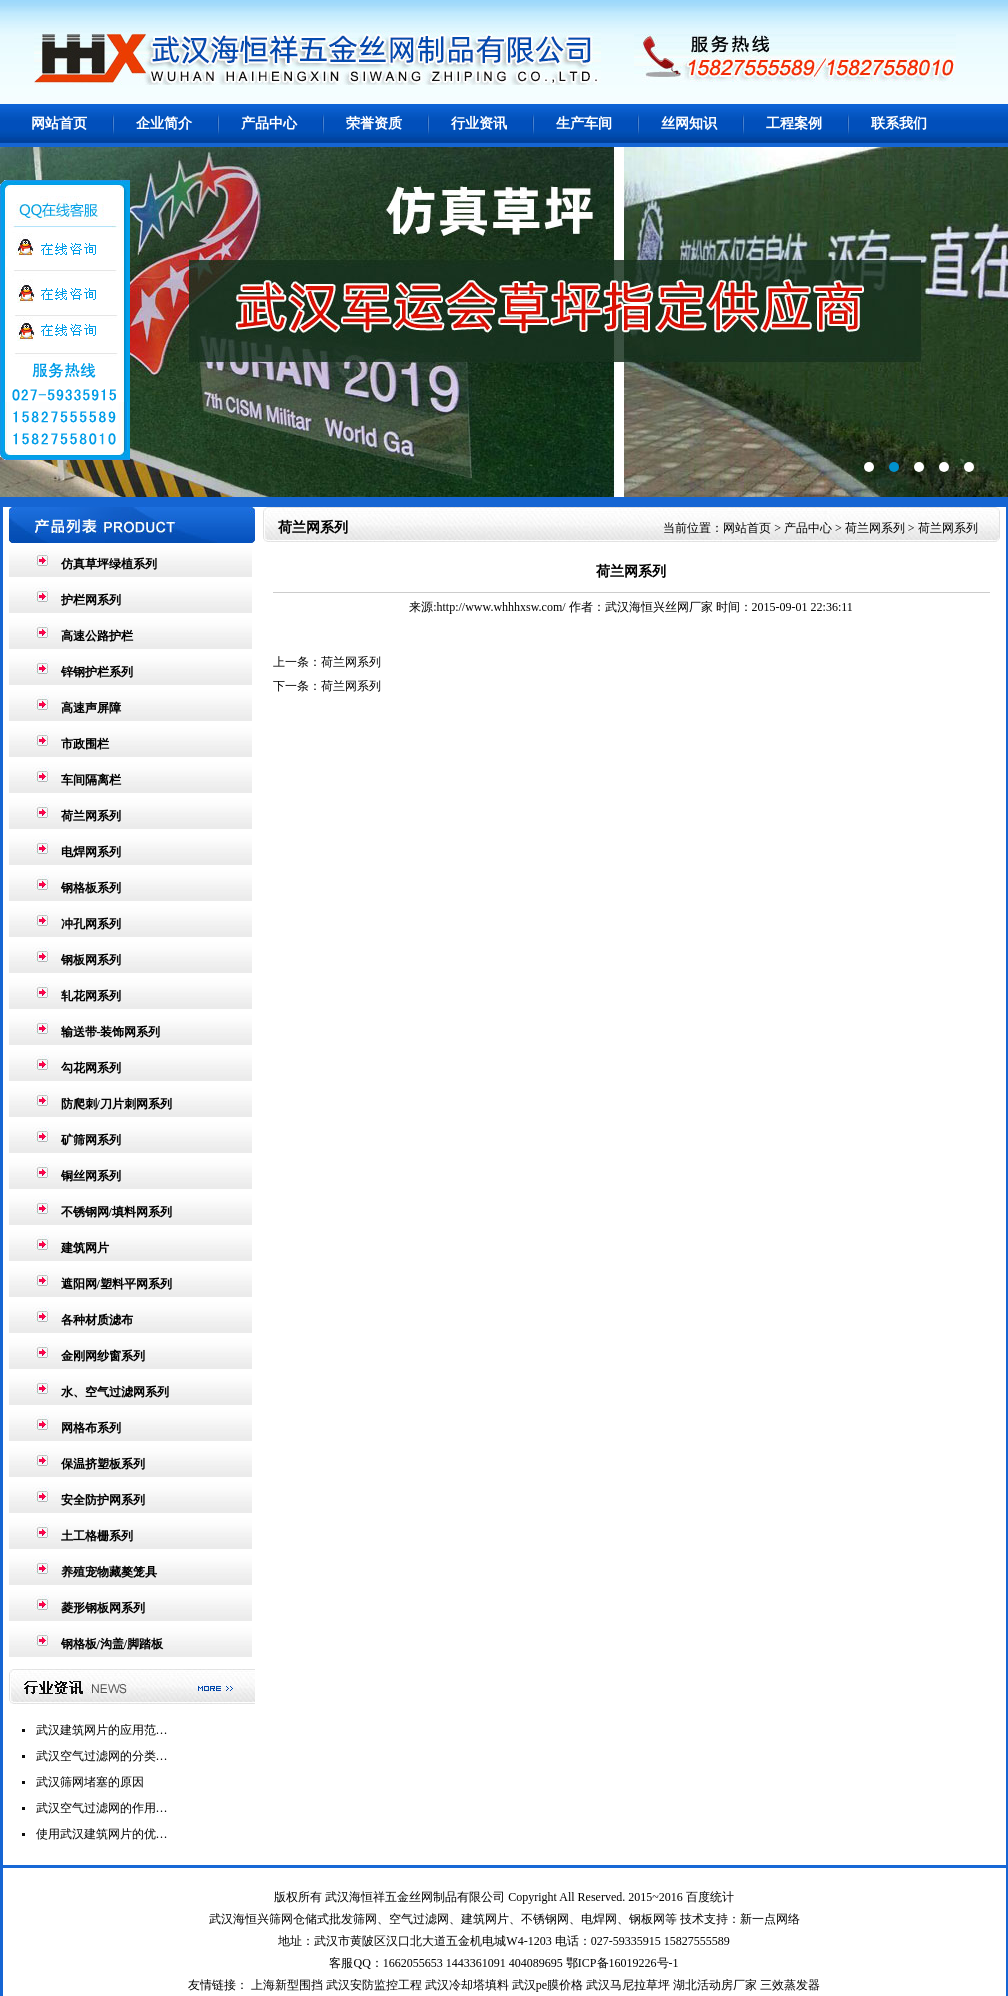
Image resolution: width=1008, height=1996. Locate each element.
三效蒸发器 (790, 1985)
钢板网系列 (91, 960)
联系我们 (899, 123)
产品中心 (269, 123)
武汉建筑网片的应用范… (102, 1730)
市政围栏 (85, 744)
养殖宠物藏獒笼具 (109, 1572)
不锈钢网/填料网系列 (116, 1212)
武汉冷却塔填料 (467, 1985)
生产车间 (584, 123)
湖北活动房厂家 (715, 1985)
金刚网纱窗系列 (103, 1356)
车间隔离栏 (91, 780)
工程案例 (794, 123)
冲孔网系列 (91, 924)
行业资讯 (479, 123)
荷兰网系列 (91, 816)
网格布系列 (91, 1428)
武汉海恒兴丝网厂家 (659, 607)
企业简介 (164, 123)
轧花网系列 (91, 996)
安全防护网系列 (103, 1500)
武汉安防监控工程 (374, 1985)
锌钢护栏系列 (97, 672)
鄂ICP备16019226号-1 (622, 1963)
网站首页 (59, 123)
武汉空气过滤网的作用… (102, 1808)
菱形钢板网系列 (103, 1608)
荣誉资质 (374, 123)
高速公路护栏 (97, 636)
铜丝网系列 (91, 1176)
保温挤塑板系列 (103, 1464)
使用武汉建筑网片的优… (102, 1834)
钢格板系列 (91, 888)
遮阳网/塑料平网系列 (116, 1284)
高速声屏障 (91, 708)
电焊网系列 (91, 852)
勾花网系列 (91, 1068)
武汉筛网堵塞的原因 (90, 1782)
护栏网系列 (91, 600)
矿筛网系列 (91, 1140)
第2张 (504, 322)
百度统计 (710, 1897)
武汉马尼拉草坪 (628, 1985)
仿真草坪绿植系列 (109, 564)
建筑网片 (85, 1248)
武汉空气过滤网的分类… (102, 1756)
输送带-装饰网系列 (111, 1032)
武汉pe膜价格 (547, 1985)
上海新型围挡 (287, 1985)
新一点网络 (770, 1919)
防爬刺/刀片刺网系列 (116, 1104)
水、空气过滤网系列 (115, 1392)
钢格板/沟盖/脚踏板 (112, 1644)
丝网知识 (689, 123)
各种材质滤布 (97, 1320)
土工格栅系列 (97, 1536)
